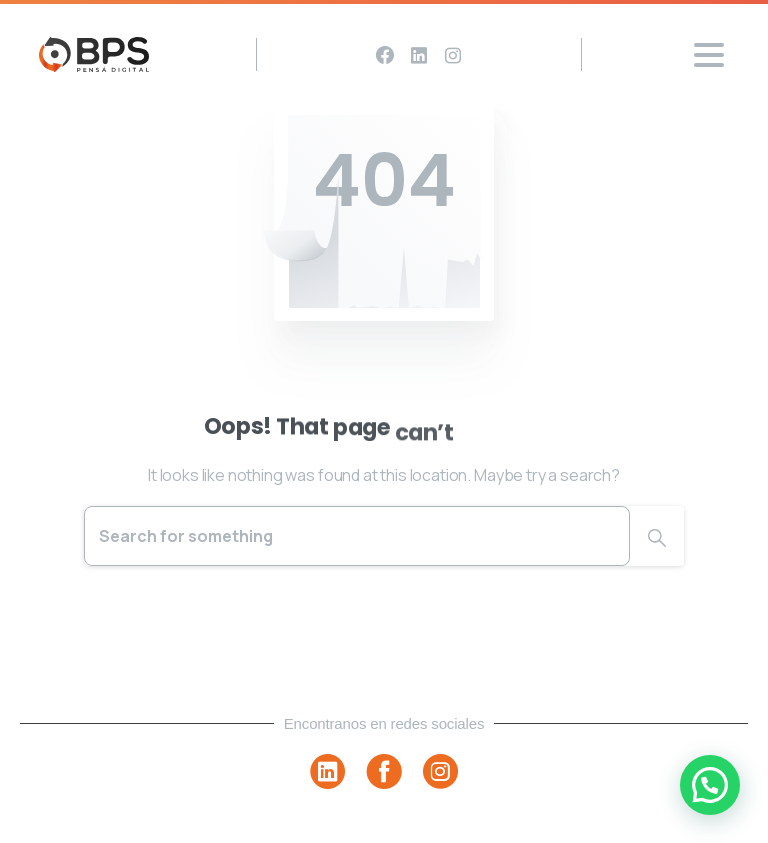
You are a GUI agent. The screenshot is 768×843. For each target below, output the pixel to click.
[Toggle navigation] (709, 55)
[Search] (357, 536)
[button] (710, 785)
